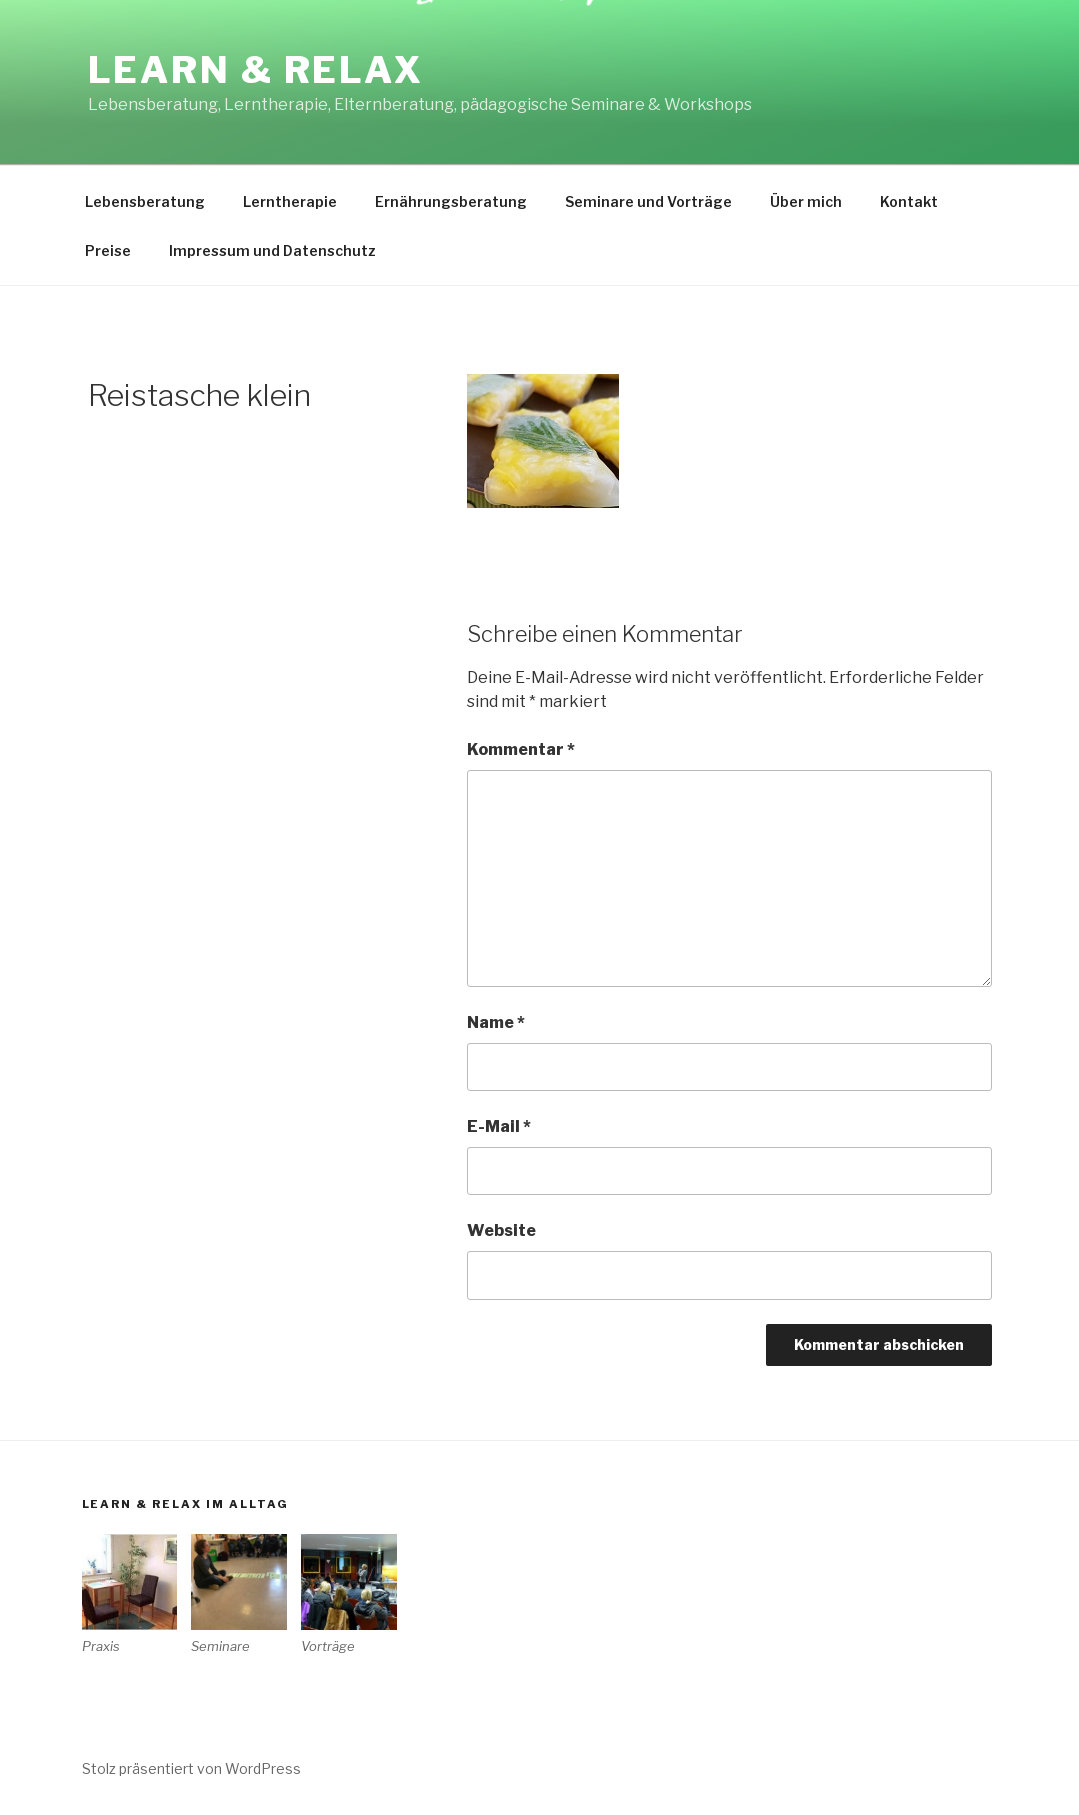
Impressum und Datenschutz (272, 250)
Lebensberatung (145, 201)
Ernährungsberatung (451, 201)
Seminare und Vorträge (648, 201)
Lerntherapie (290, 201)
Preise (108, 250)
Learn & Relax (256, 70)
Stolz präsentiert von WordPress (191, 1768)
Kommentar (521, 749)
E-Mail (499, 1126)
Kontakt (909, 201)
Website (501, 1230)
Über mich (806, 201)
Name (496, 1022)
